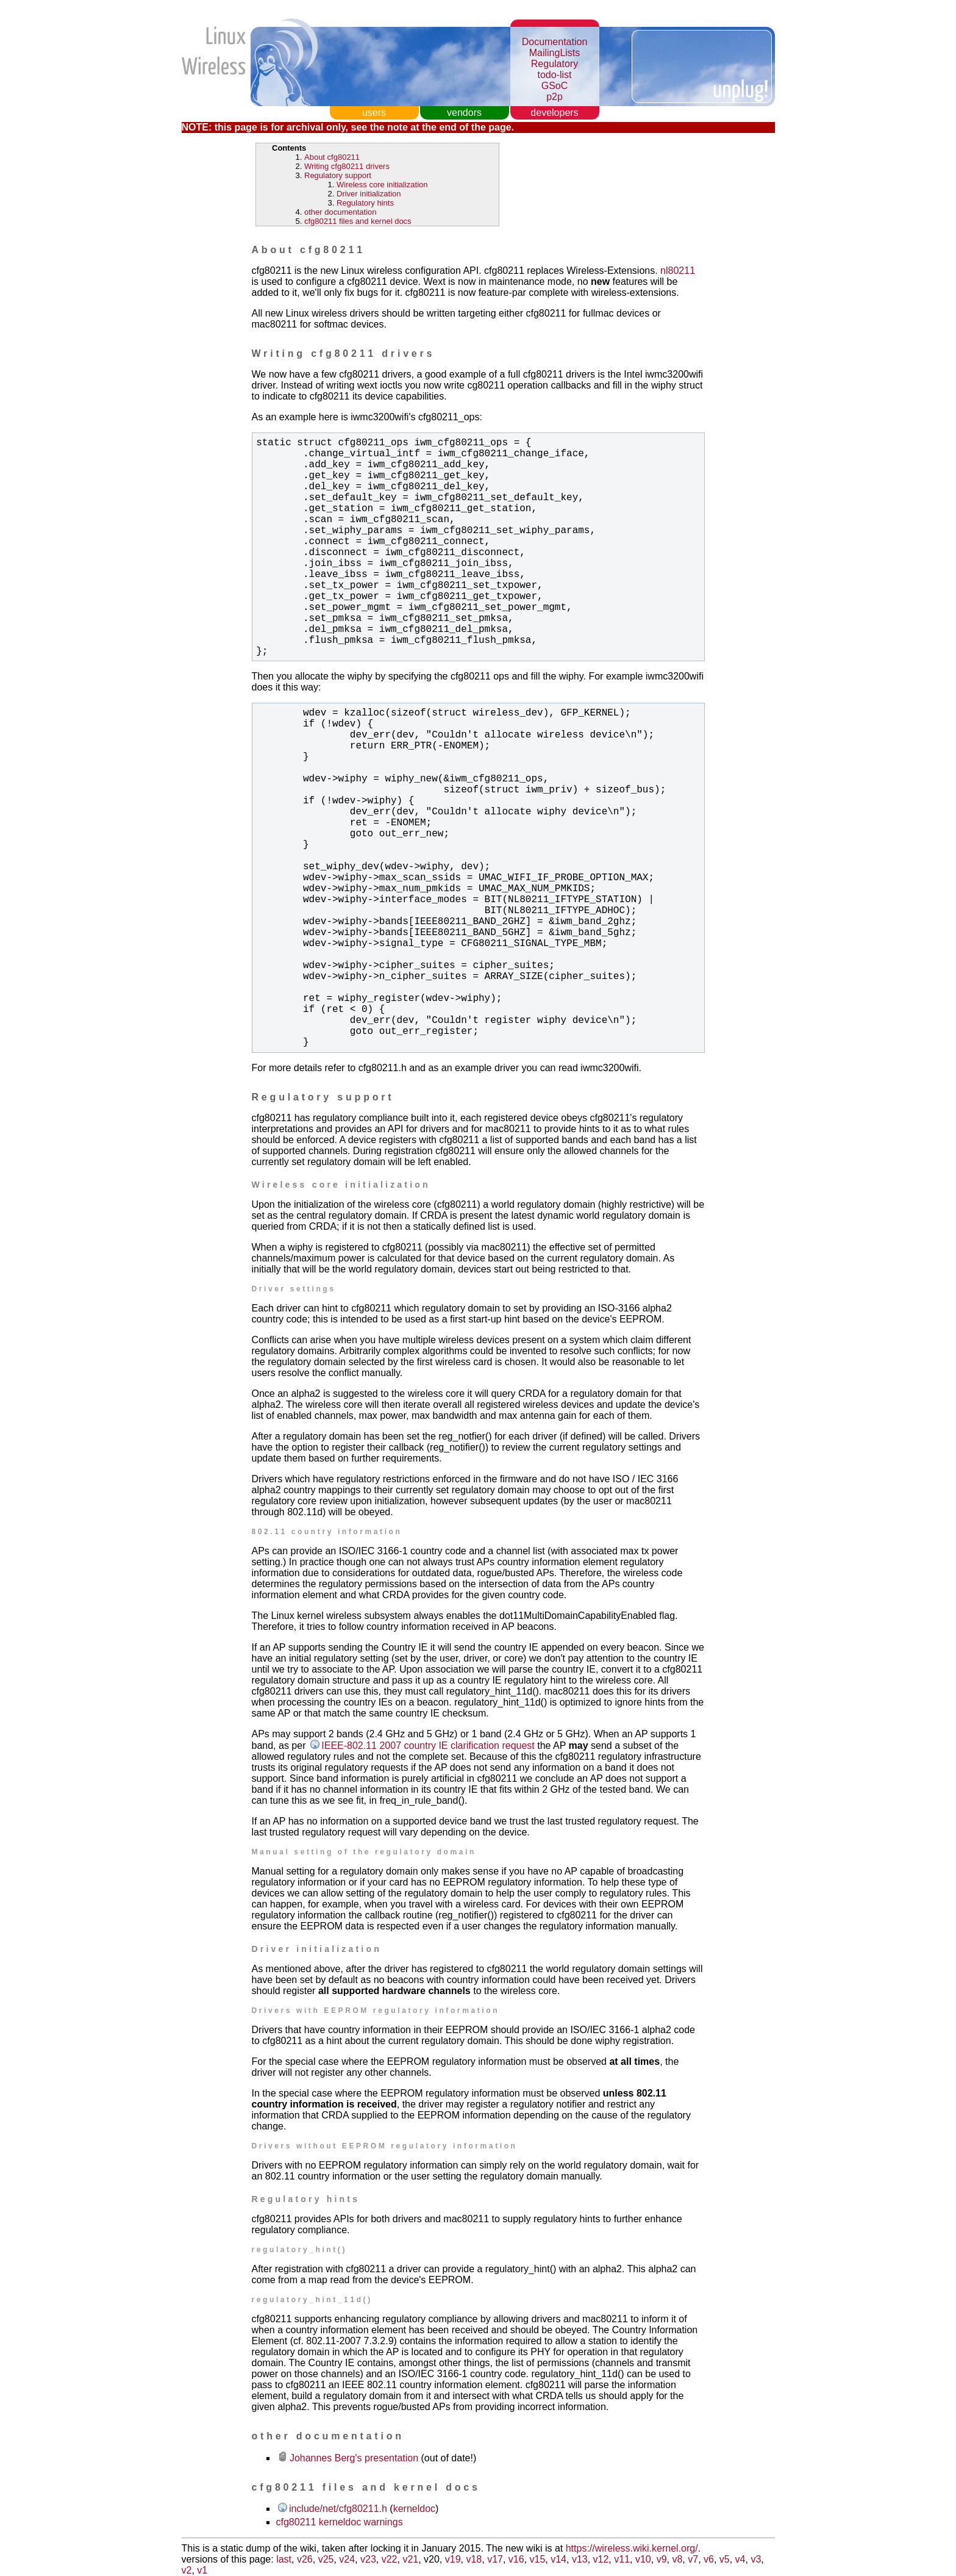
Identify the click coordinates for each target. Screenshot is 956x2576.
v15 (538, 2559)
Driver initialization (369, 193)
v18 (474, 2559)
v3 (756, 2559)
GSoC (554, 86)
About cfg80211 (332, 157)
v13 (580, 2559)
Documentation (555, 42)
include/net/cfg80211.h (338, 2508)
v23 (368, 2559)
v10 (643, 2559)
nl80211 (677, 270)
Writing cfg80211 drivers (347, 166)
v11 (622, 2559)
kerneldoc (414, 2508)
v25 (326, 2559)
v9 (662, 2559)
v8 (677, 2559)
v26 (305, 2559)
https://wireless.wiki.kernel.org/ (632, 2548)
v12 (601, 2559)
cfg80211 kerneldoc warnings (339, 2522)
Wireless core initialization (382, 184)
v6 (709, 2559)
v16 (516, 2559)
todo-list (554, 75)
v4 (740, 2559)
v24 (347, 2559)
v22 (390, 2559)
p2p (554, 96)
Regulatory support (337, 175)
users (374, 112)
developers (554, 112)
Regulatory (554, 64)
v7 (693, 2559)
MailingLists (554, 53)
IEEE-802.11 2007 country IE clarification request (428, 1745)
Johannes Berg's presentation (354, 2458)
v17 (495, 2559)
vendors (464, 112)
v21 (410, 2559)
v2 (187, 2570)
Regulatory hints (365, 202)
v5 (724, 2559)
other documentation (340, 212)
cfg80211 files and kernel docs (358, 221)
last (283, 2559)
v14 (558, 2559)
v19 (453, 2559)
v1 (202, 2570)
